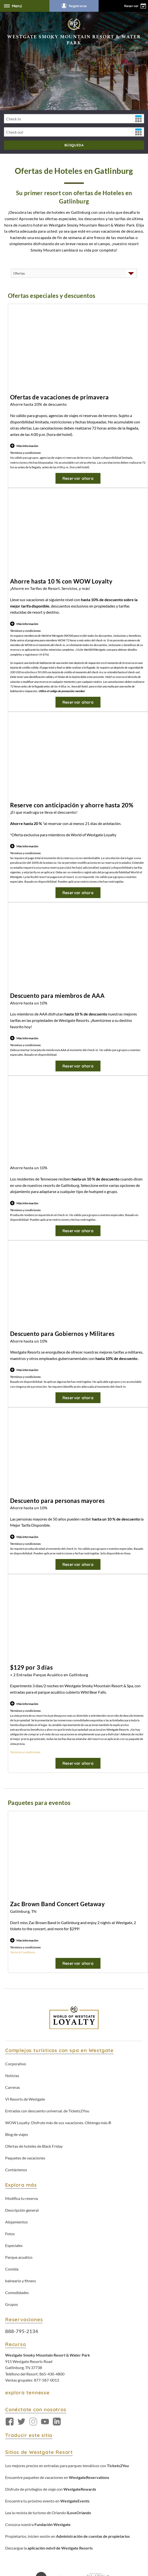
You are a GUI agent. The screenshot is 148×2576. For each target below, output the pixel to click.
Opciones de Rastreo (110, 2520)
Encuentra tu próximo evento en (47, 2408)
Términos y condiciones (25, 1659)
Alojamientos (16, 2129)
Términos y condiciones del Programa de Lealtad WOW (59, 2520)
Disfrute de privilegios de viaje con (50, 2396)
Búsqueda (74, 53)
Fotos (10, 2141)
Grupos (11, 2211)
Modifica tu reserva (21, 2106)
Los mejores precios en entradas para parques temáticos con (67, 2373)
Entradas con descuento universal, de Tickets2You (47, 2018)
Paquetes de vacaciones (25, 2065)
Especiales (14, 2153)
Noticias (12, 1983)
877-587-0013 (46, 2287)
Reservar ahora (78, 385)
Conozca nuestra (38, 2432)
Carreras (12, 1994)
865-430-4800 (51, 2281)
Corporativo (15, 1971)
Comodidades (17, 2200)
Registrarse (74, 6)
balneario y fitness (20, 2188)
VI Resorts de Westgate (25, 2006)
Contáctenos (16, 2077)
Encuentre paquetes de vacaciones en (57, 2385)
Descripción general (22, 2117)
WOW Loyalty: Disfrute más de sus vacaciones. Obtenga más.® (58, 2030)
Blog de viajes (16, 2042)
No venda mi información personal (90, 2515)
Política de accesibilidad (50, 2515)
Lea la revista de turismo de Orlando (48, 2420)
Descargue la (49, 2455)
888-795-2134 (21, 2239)
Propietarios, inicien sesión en (67, 2443)
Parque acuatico (18, 2164)
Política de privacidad (127, 2511)
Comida (11, 2176)
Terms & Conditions (22, 1859)
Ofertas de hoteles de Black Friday (34, 2053)
